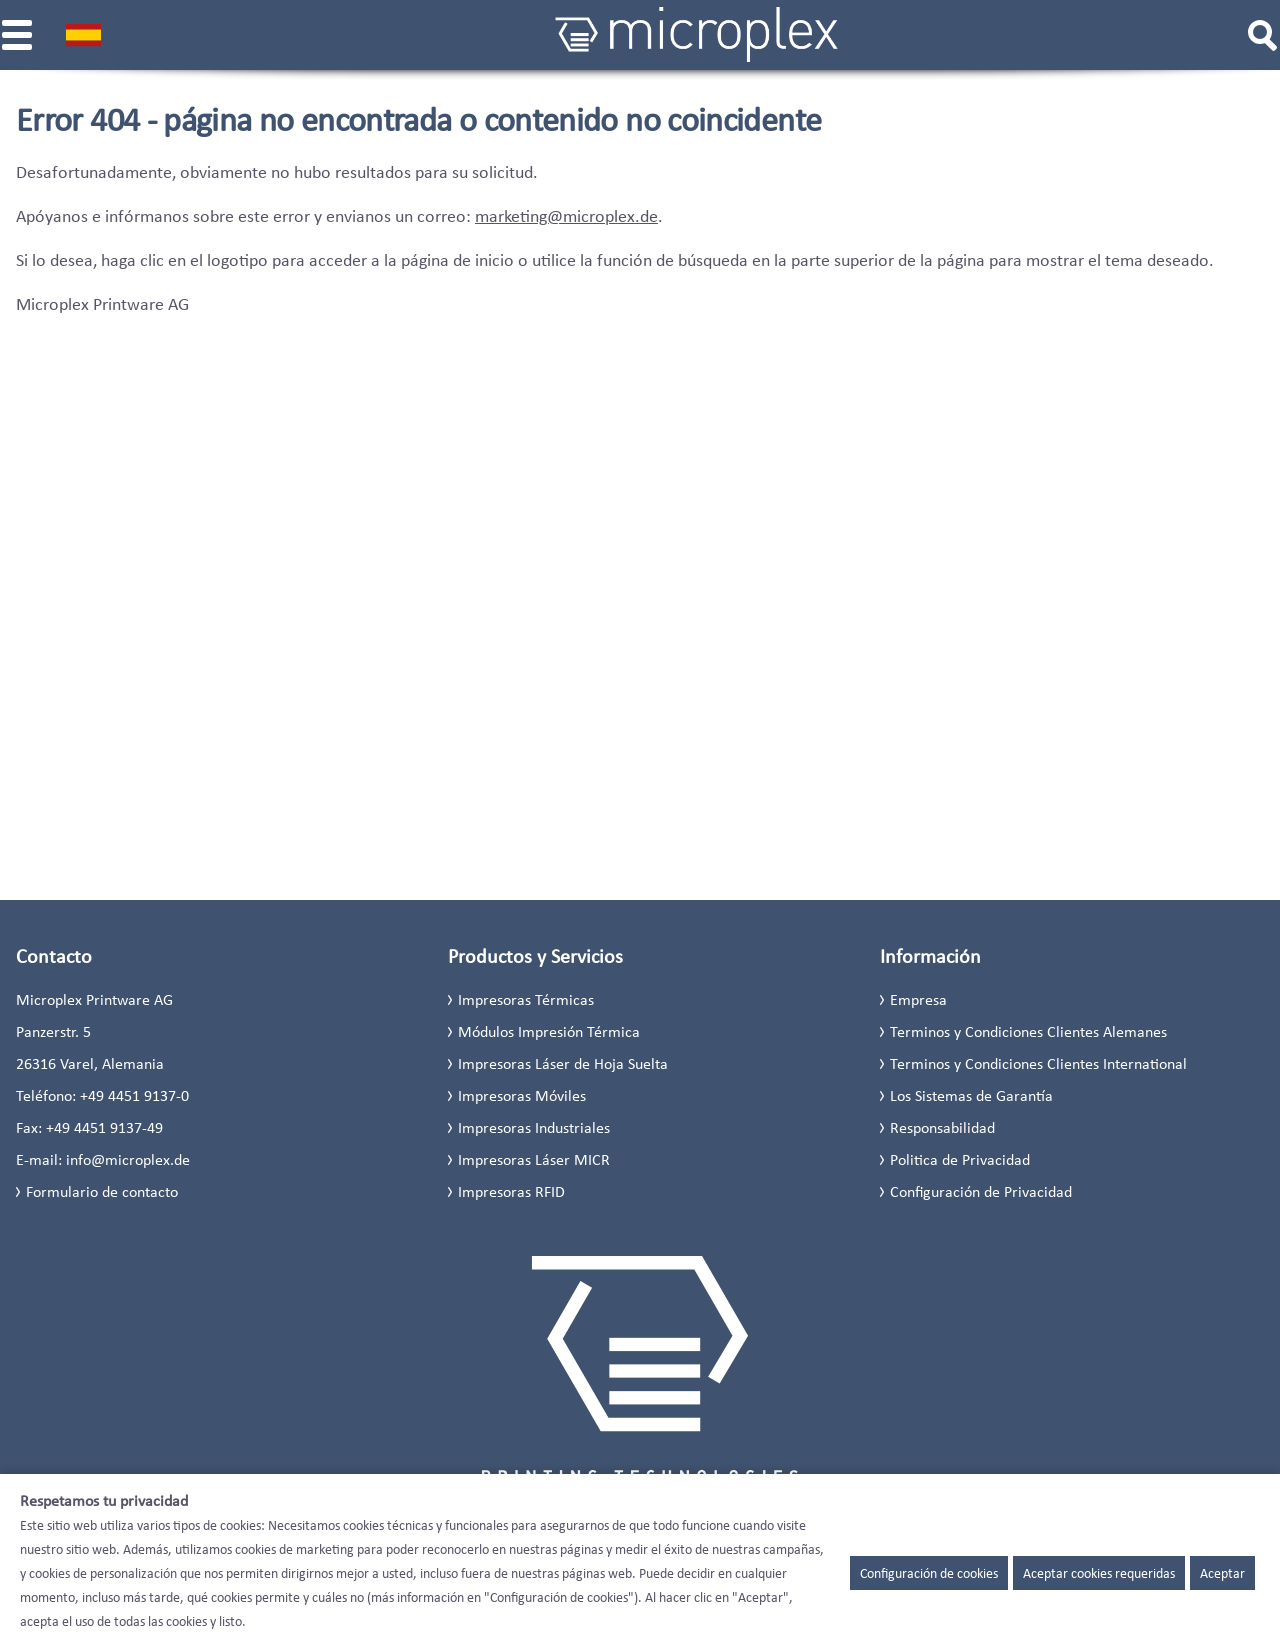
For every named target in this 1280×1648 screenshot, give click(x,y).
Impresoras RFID (511, 1191)
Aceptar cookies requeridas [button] (1099, 1573)
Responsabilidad (942, 1127)
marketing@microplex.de (566, 216)
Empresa (918, 999)
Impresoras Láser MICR (534, 1159)
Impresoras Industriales (534, 1127)
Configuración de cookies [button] (929, 1573)
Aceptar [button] (1222, 1573)
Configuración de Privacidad (981, 1191)
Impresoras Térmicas (526, 999)
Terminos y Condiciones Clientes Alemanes (1028, 1031)
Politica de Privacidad (960, 1159)
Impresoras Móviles (522, 1095)
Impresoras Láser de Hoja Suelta (563, 1063)
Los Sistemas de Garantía (971, 1095)
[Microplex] (697, 35)
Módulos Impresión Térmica (549, 1031)
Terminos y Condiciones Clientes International (1038, 1063)
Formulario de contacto (102, 1191)
